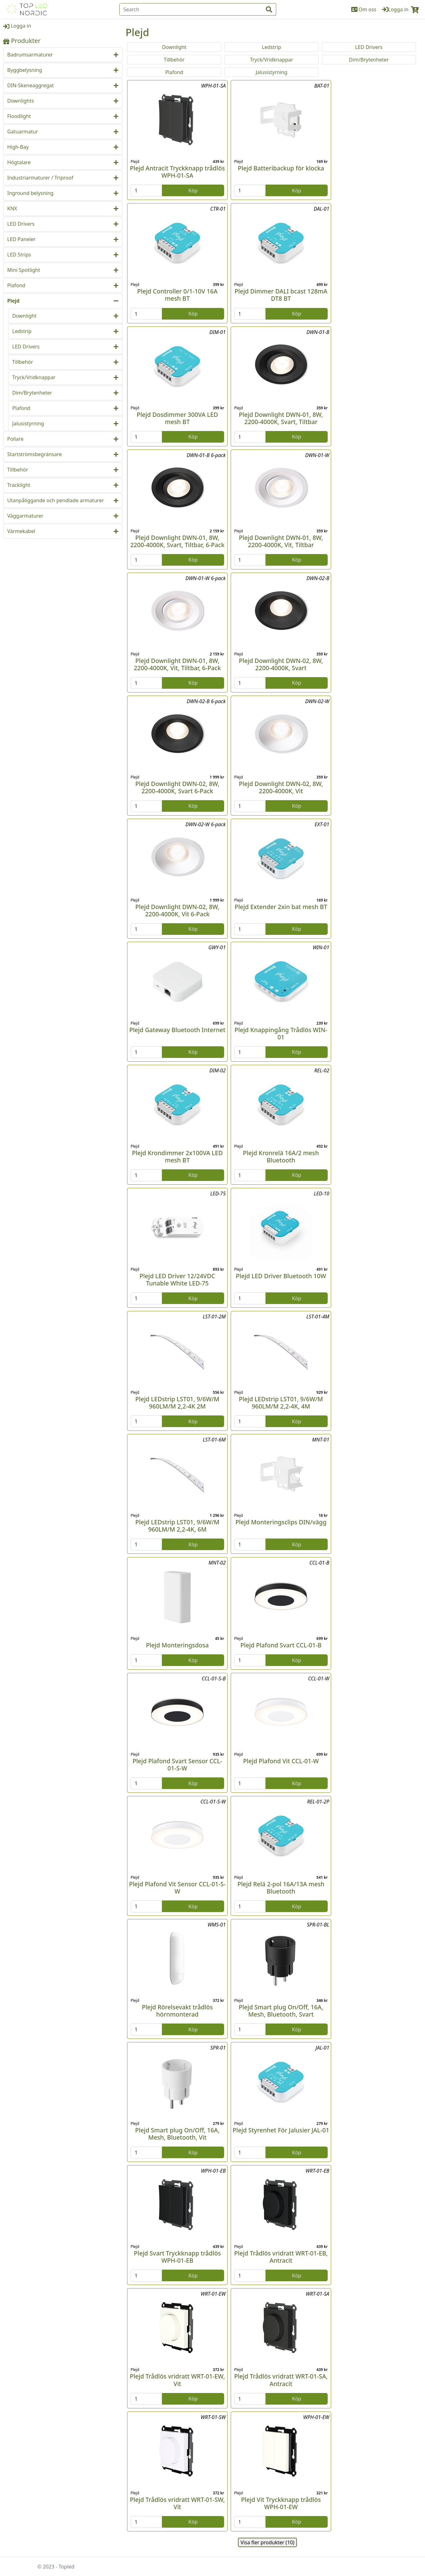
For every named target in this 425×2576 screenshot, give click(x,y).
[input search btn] (269, 9)
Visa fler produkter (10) (267, 2542)
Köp (192, 190)
